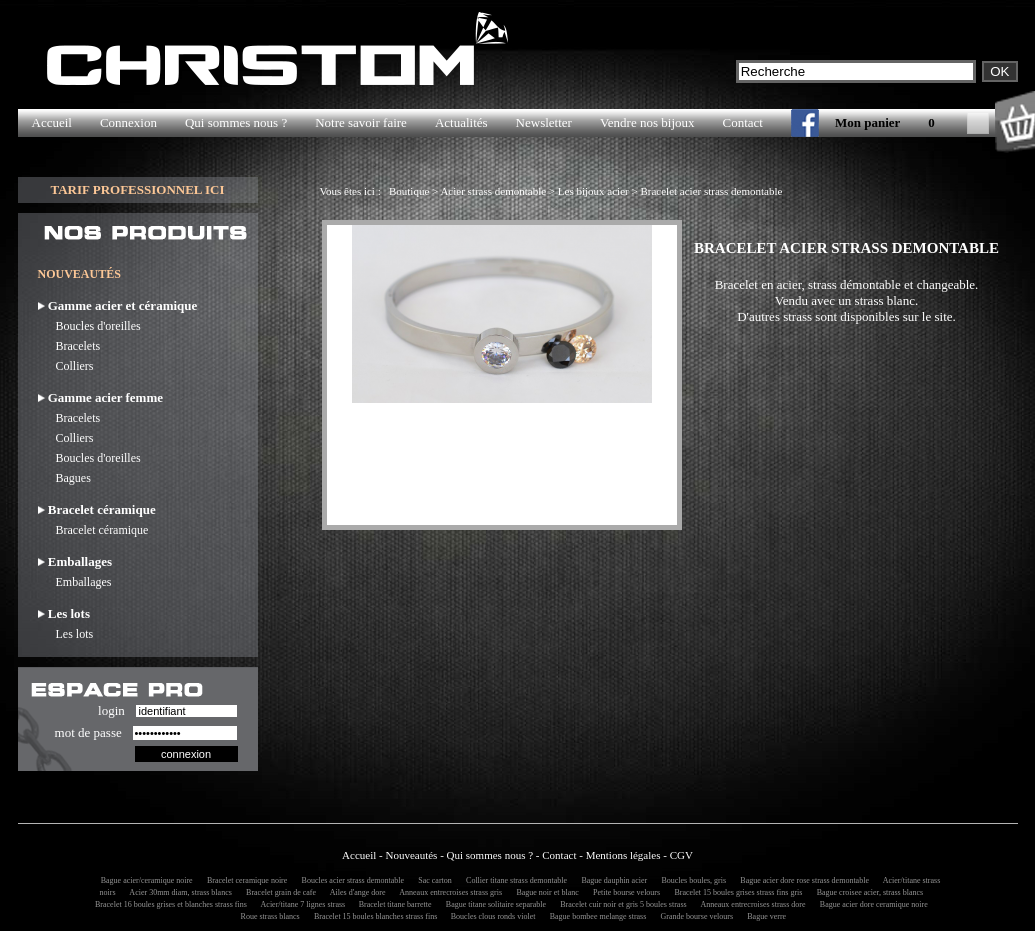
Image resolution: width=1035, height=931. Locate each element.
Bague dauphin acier (611, 880)
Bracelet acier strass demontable (711, 191)
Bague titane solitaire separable (493, 904)
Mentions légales (623, 855)
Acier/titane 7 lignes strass (301, 904)
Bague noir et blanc (544, 892)
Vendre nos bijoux (647, 122)
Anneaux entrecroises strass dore (750, 904)
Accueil (52, 122)
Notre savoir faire (361, 122)
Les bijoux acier (593, 191)
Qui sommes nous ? (236, 122)
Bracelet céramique (93, 530)
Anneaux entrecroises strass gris (448, 892)
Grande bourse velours (694, 916)
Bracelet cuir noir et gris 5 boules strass (620, 904)
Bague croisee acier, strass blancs (867, 892)
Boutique (409, 191)
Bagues (64, 478)
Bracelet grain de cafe (278, 892)
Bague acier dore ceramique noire (871, 904)
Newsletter (544, 122)
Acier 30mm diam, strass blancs (178, 892)
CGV (681, 855)
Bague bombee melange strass (595, 916)
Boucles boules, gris (690, 880)
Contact (743, 122)
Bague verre (763, 916)
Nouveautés (411, 855)
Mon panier (867, 122)
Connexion (128, 122)
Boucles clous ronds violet (490, 916)
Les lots (66, 634)
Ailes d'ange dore (354, 892)
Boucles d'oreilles (89, 326)
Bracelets (69, 346)
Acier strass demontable (493, 191)
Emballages (75, 582)
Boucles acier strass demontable (350, 880)
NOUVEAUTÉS (79, 274)
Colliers (66, 366)
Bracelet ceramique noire (244, 880)
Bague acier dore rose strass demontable (801, 880)
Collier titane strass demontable (513, 880)
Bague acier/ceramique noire (144, 880)
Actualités (461, 122)
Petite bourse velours (623, 892)
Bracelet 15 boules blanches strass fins (373, 916)
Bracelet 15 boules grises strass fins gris (735, 892)
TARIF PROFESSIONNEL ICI (137, 189)
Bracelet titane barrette (392, 904)
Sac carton (432, 880)
